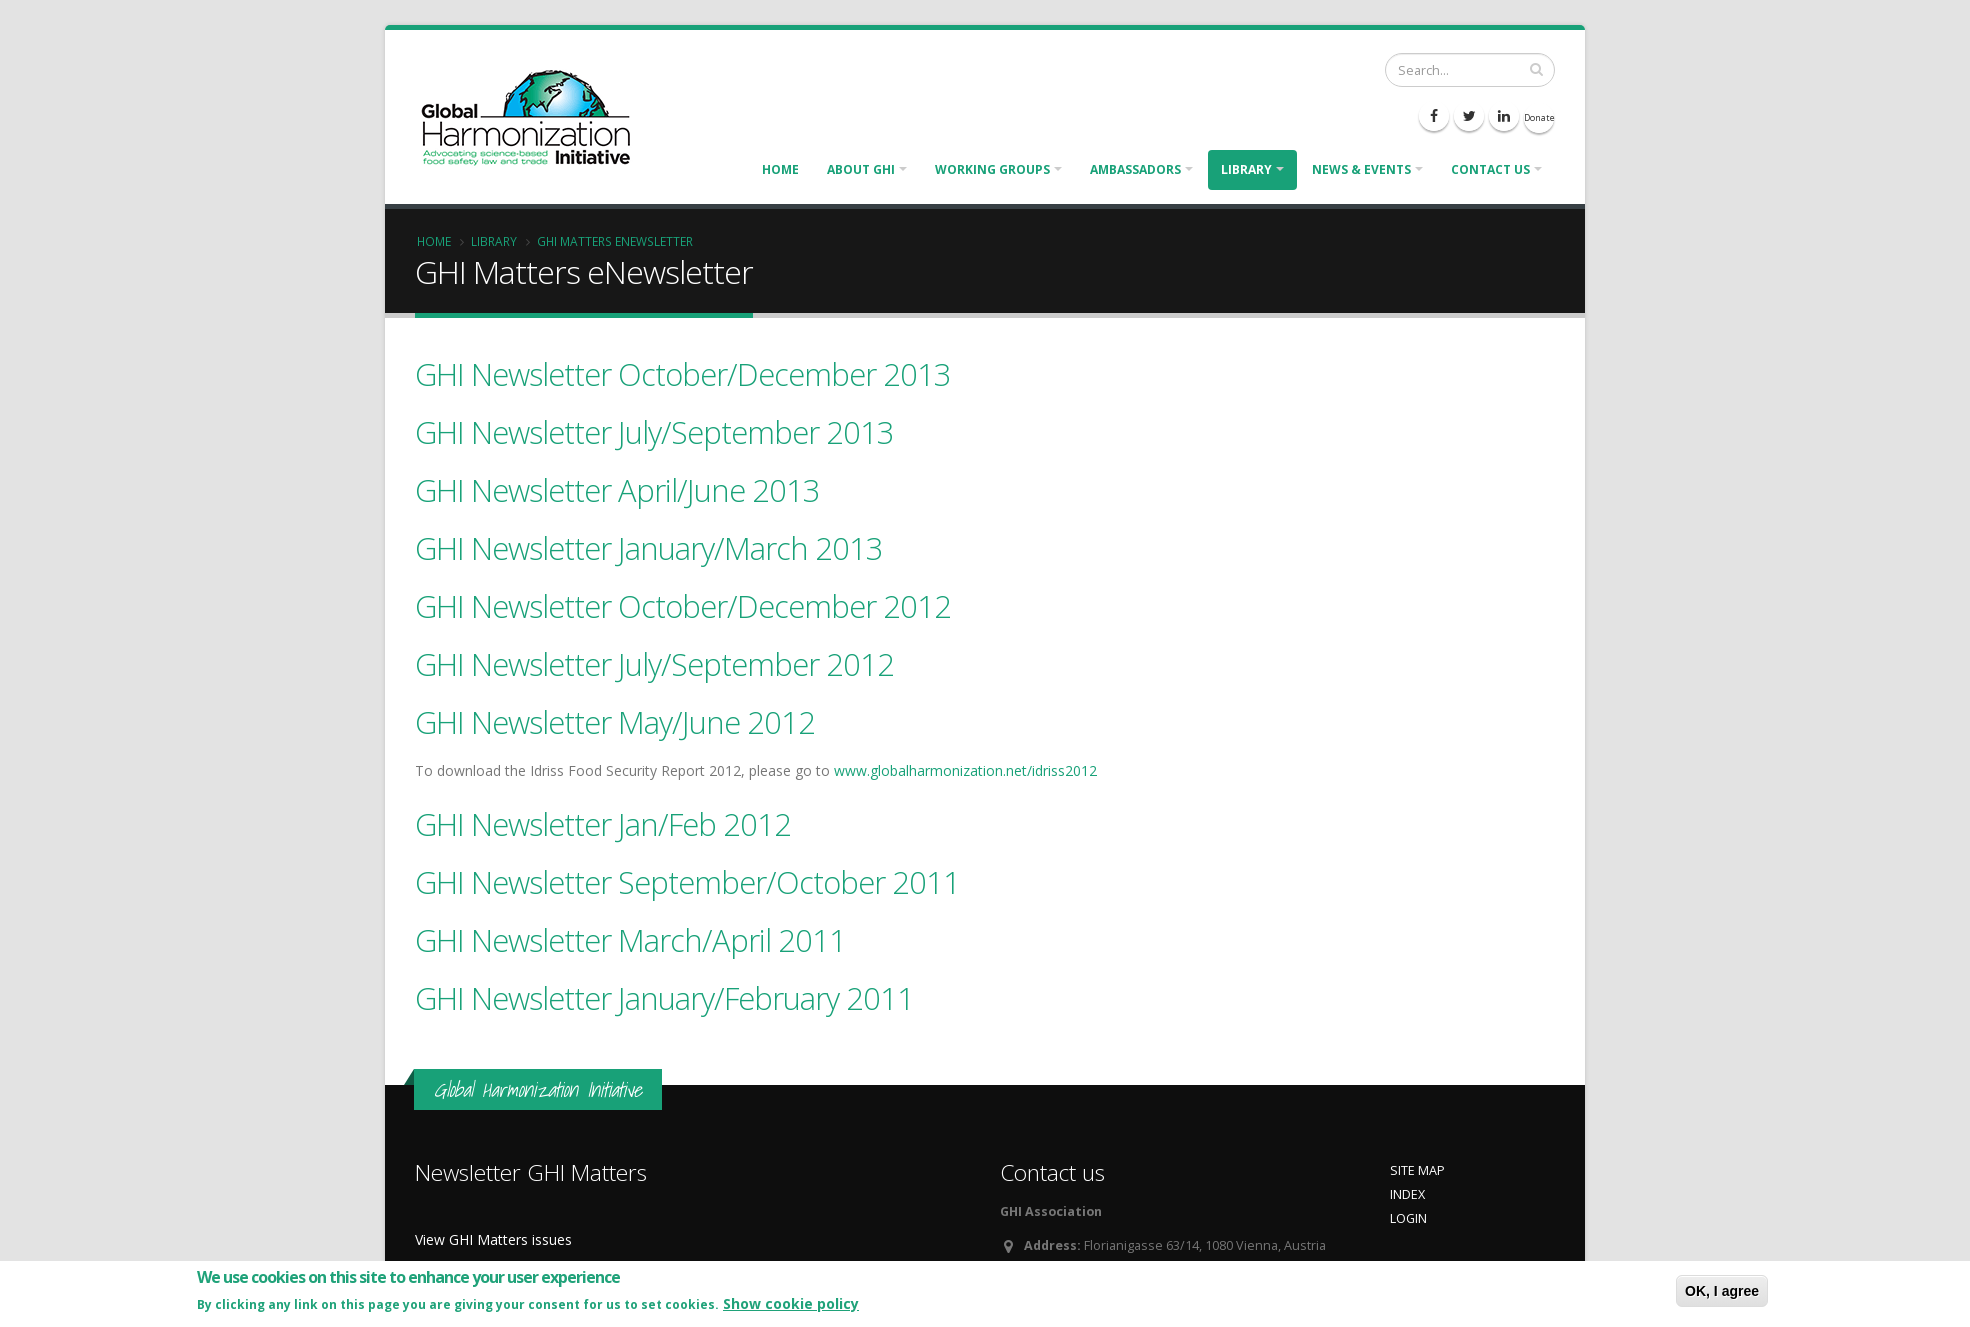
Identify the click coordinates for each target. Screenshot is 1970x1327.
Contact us (1490, 169)
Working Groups (992, 169)
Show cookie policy (791, 1303)
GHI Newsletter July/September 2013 (654, 432)
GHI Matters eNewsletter (615, 241)
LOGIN (1408, 1218)
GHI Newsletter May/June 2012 (615, 722)
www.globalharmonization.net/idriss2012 (965, 770)
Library (1246, 169)
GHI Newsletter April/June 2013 (617, 490)
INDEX (1407, 1194)
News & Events (1361, 169)
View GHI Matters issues (493, 1239)
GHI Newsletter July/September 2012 (654, 664)
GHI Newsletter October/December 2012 (683, 606)
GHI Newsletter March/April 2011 (630, 940)
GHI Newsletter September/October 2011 (687, 882)
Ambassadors (1135, 169)
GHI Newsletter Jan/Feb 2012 (603, 824)
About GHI (861, 169)
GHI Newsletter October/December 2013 (683, 374)
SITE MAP (1417, 1170)
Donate (1539, 117)
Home (780, 169)
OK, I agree (1722, 1291)
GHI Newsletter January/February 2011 (664, 998)
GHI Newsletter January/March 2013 (649, 548)
